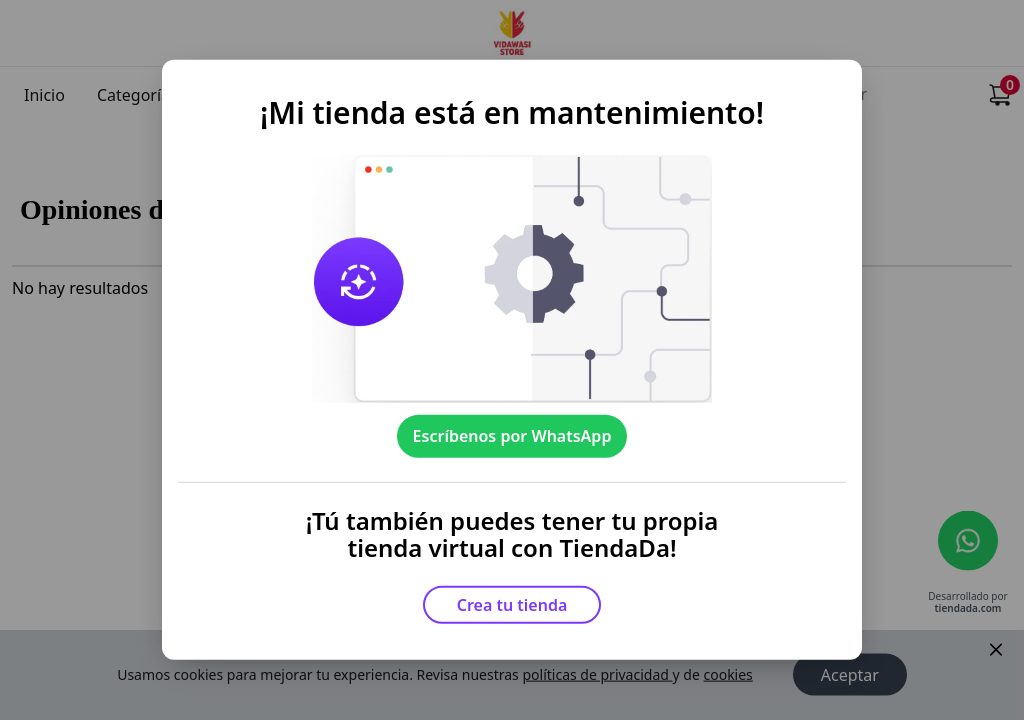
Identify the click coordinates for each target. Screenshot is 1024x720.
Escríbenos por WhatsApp (512, 436)
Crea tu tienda (512, 605)
